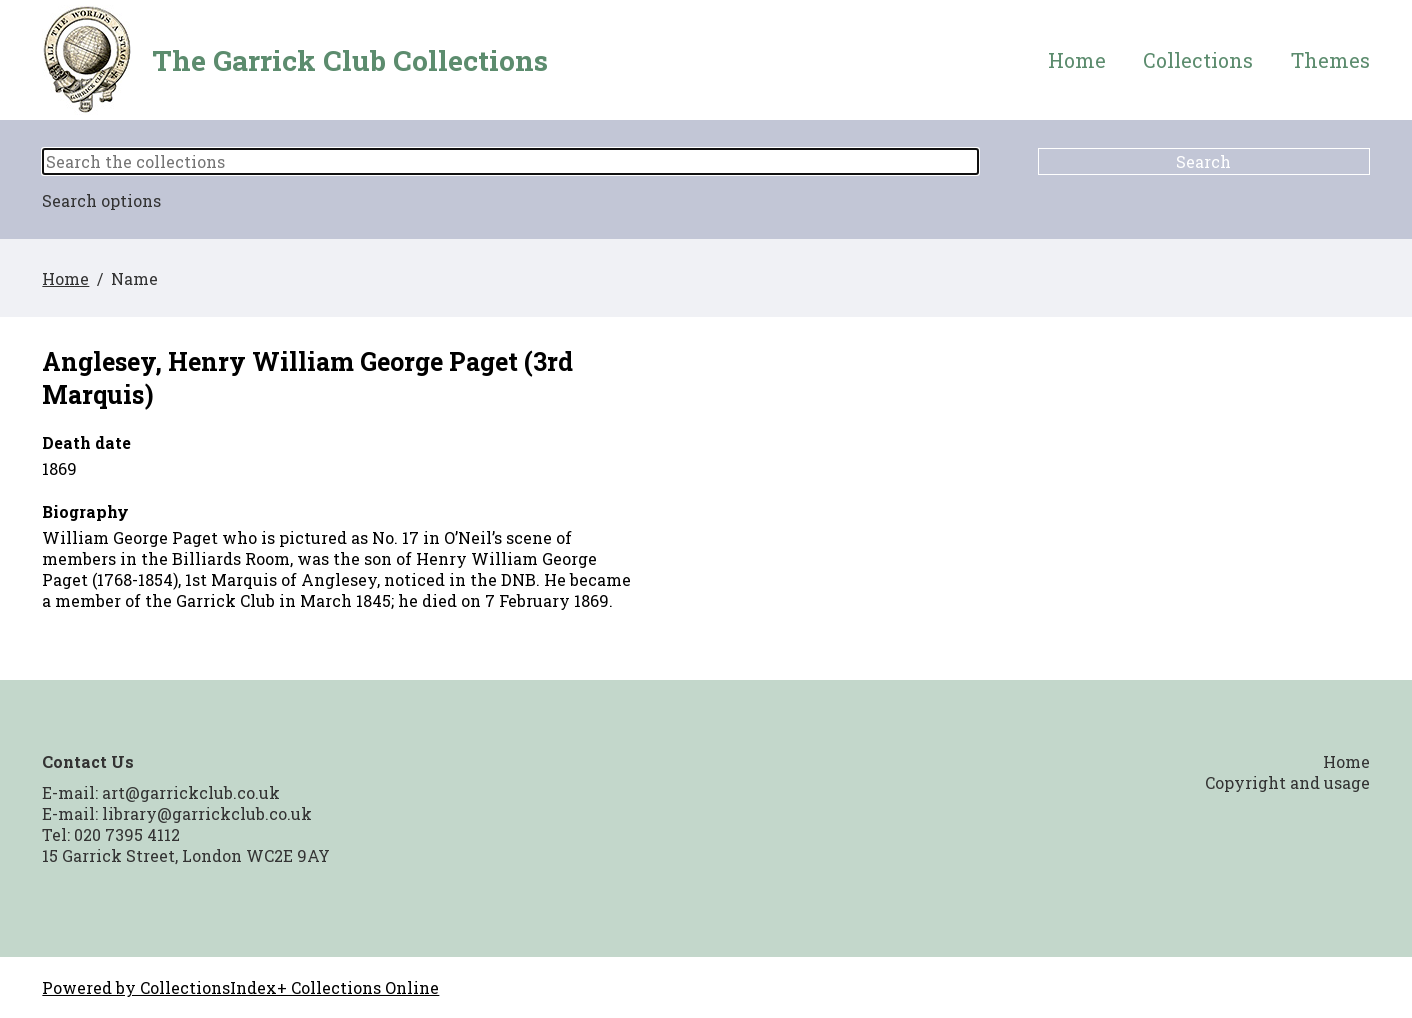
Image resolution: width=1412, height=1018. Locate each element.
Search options (101, 200)
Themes (1330, 60)
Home (1077, 60)
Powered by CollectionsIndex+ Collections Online (240, 987)
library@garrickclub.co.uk (207, 813)
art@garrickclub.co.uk (191, 792)
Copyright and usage (1287, 782)
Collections (1198, 60)
